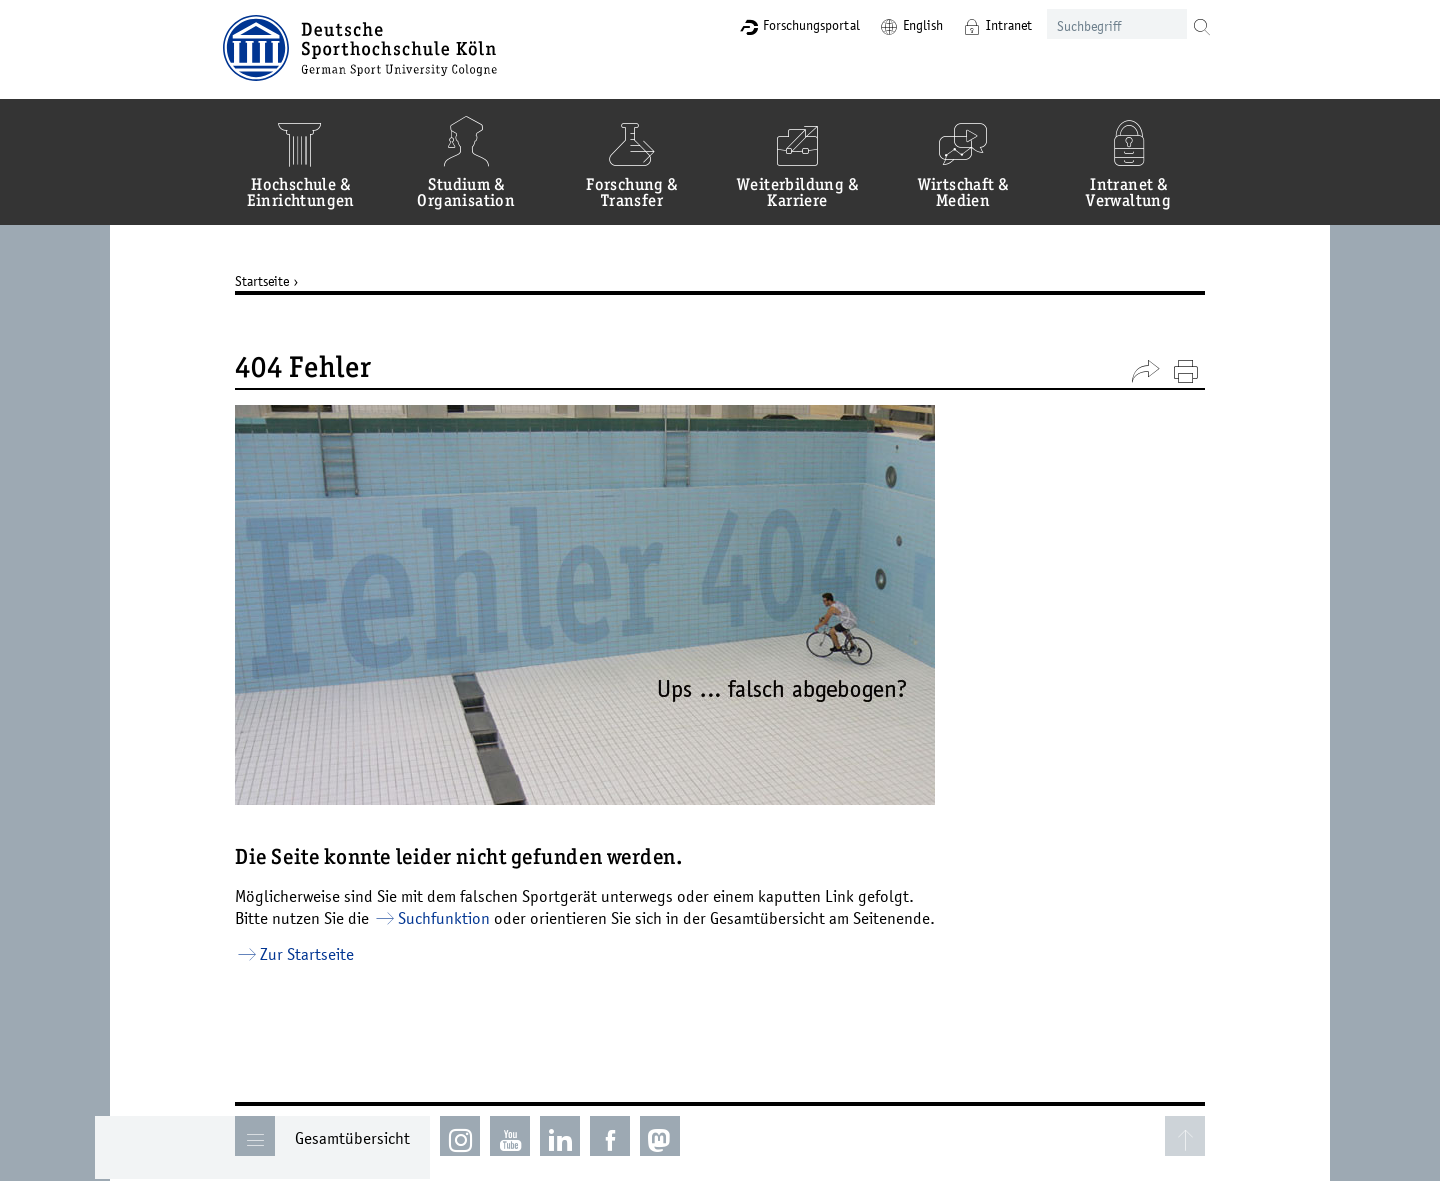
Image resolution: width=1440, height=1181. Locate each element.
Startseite (277, 281)
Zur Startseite (322, 954)
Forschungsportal (782, 25)
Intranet (980, 25)
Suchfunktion (459, 918)
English (894, 25)
